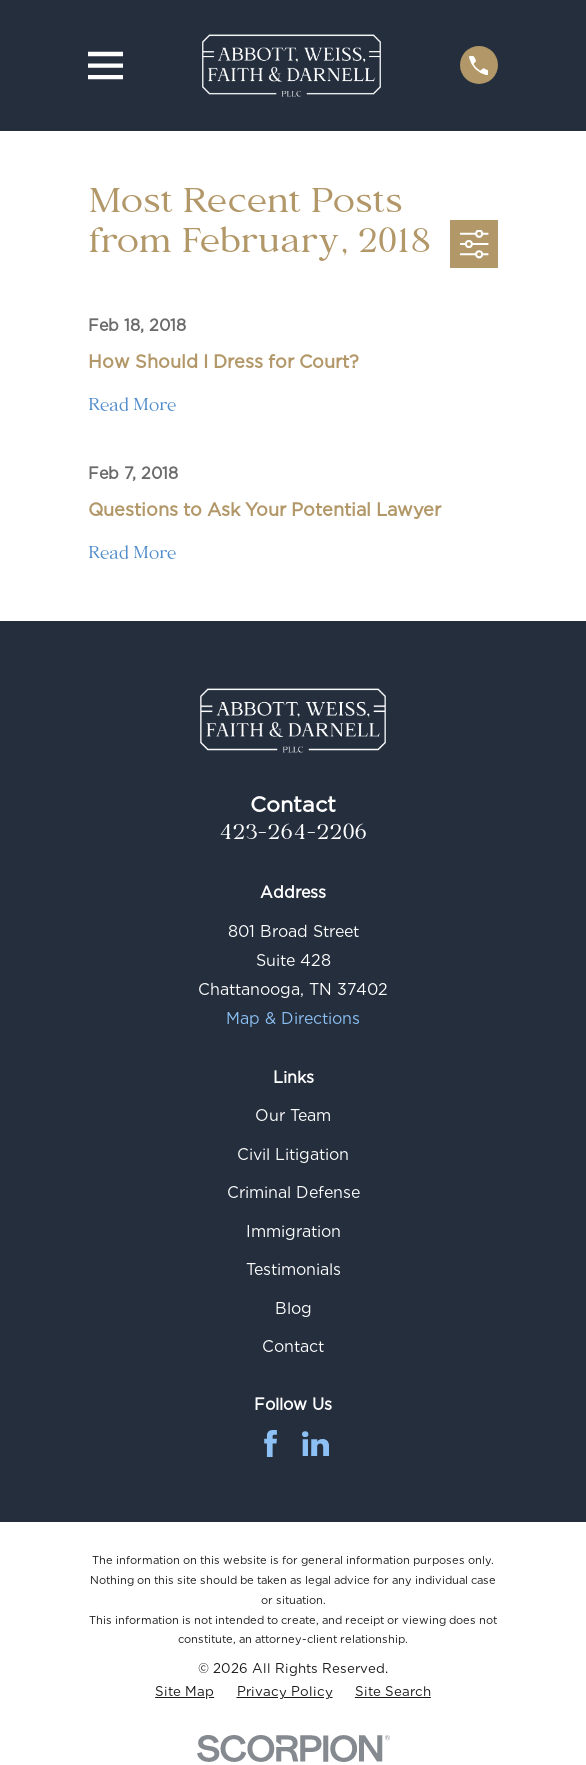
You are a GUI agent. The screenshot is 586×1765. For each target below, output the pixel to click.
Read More (132, 408)
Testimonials (293, 1269)
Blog (293, 1308)
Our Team (293, 1115)
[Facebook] (270, 1443)
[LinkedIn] (315, 1443)
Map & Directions (293, 1018)
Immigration (293, 1231)
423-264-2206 (293, 835)
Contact (293, 1346)
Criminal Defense (293, 1192)
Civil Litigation (293, 1154)
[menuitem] (184, 1691)
